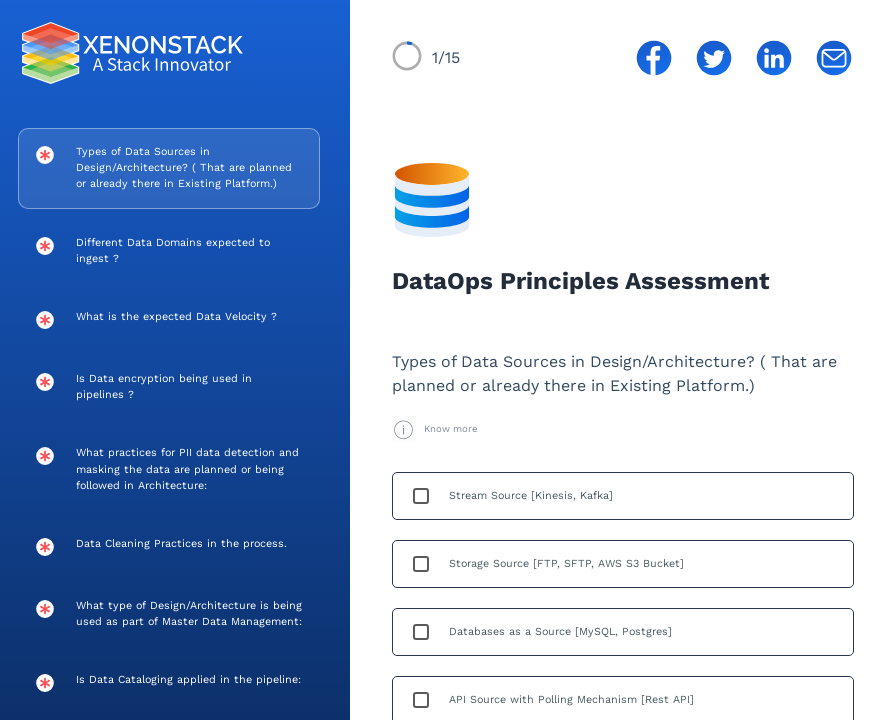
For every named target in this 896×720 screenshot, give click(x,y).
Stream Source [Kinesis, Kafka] (531, 495)
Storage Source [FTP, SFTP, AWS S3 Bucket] (566, 563)
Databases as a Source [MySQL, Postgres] (560, 631)
